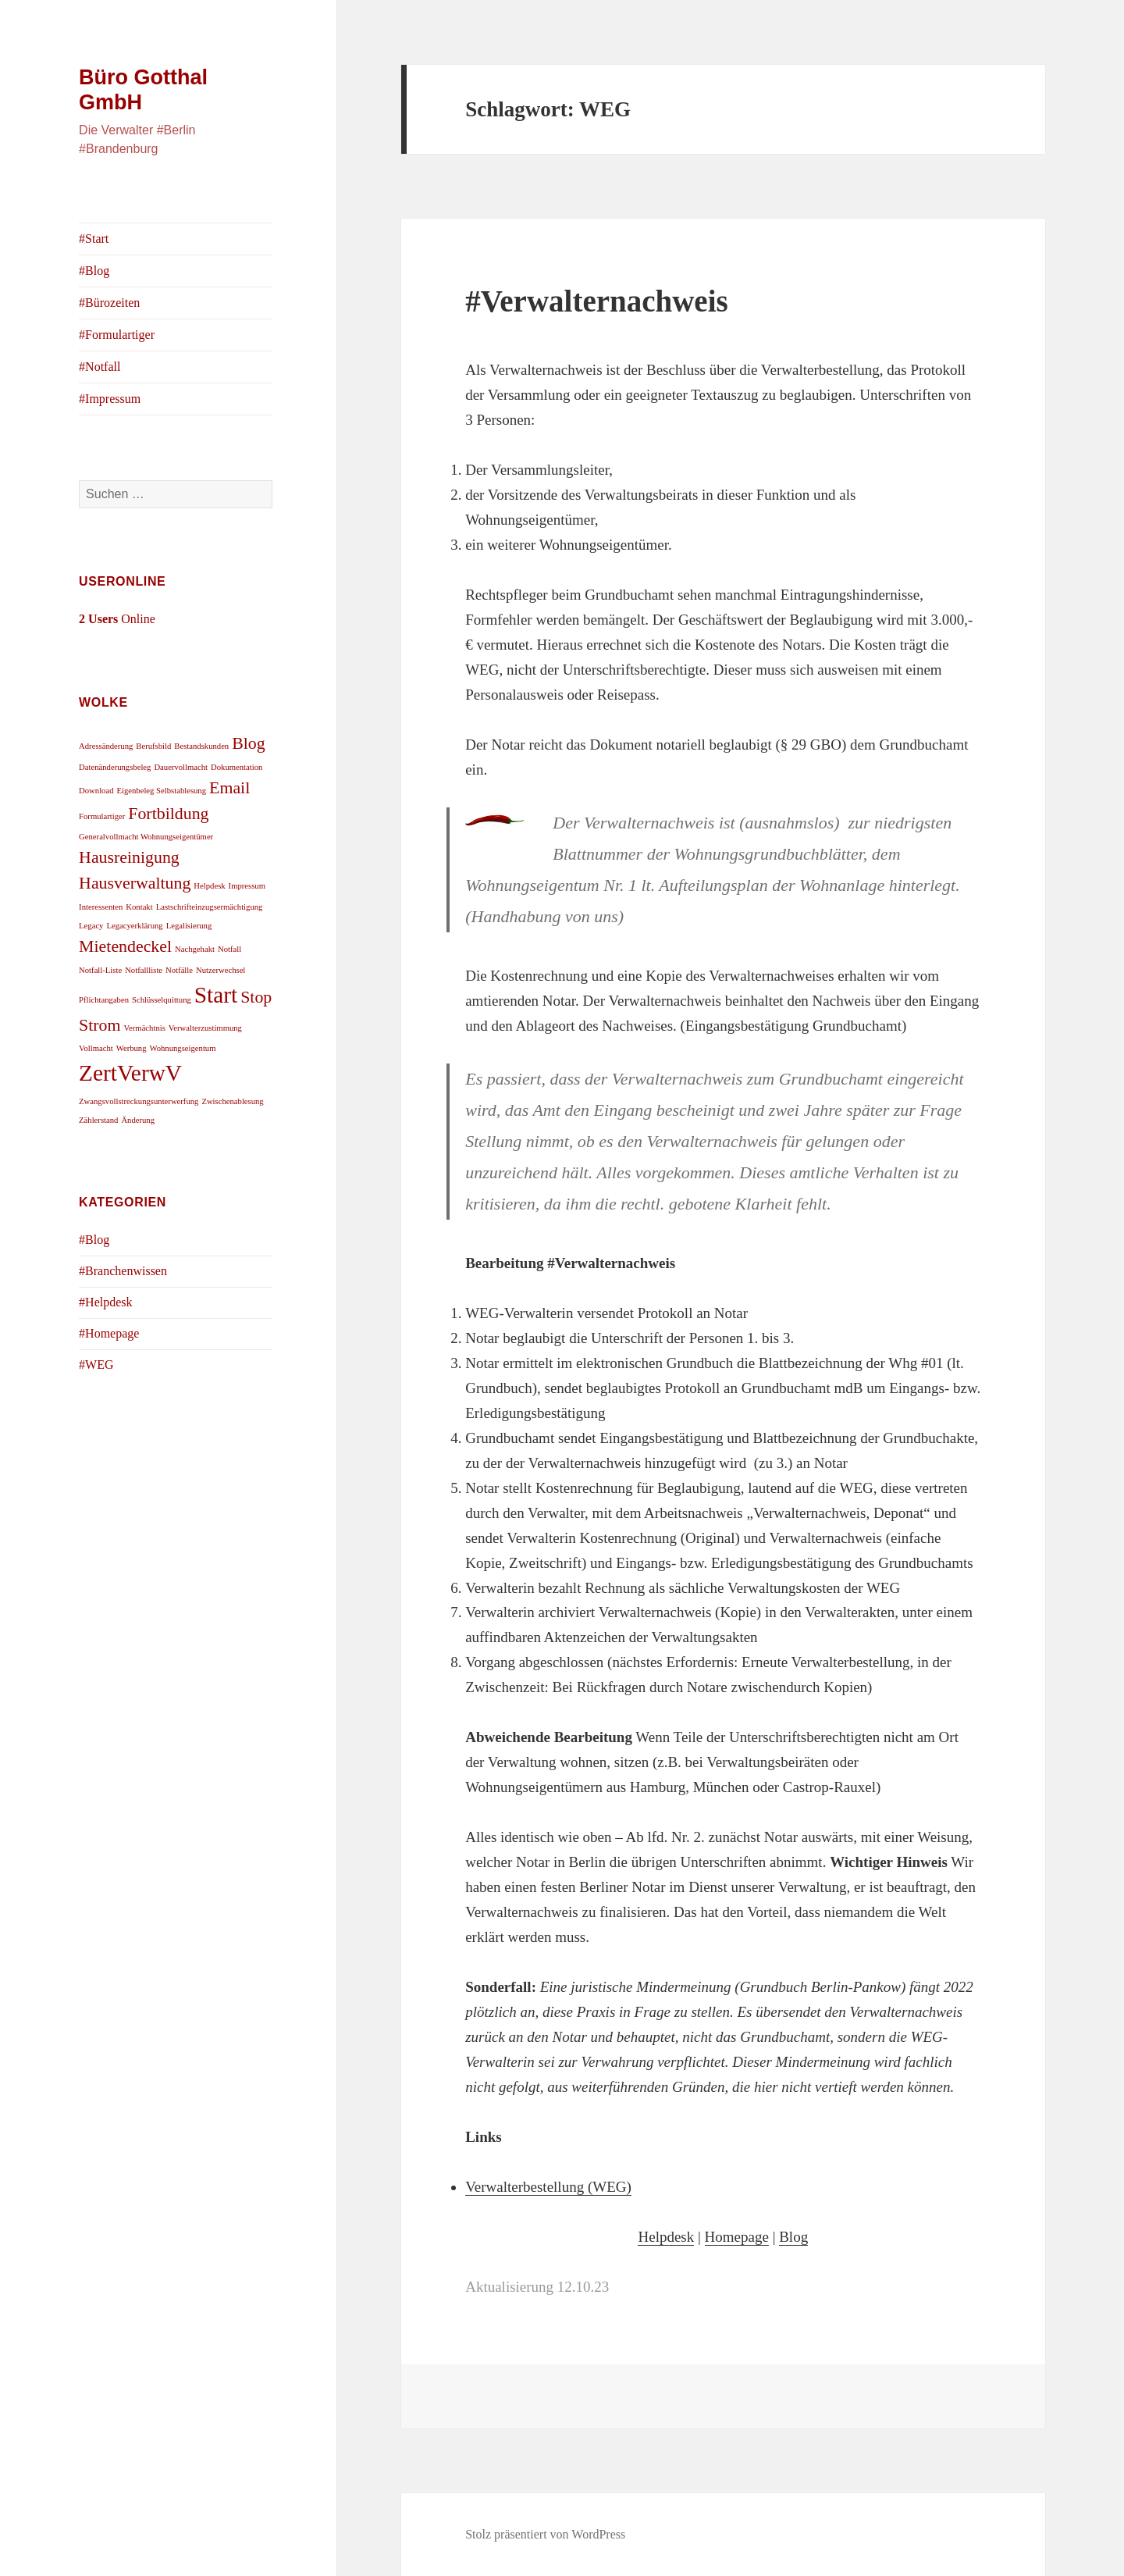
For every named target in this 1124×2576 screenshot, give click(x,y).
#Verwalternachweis (596, 301)
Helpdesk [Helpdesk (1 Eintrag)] (209, 886)
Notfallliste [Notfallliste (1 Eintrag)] (143, 970)
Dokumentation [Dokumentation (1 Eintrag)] (236, 767)
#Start (93, 238)
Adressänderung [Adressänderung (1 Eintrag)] (106, 746)
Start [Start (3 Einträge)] (215, 994)
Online (117, 618)
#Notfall (99, 366)
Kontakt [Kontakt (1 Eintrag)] (139, 907)
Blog (793, 2237)
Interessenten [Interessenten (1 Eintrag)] (101, 907)
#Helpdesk (105, 1302)
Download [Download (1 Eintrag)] (96, 790)
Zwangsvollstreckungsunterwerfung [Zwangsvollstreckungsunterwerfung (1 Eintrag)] (138, 1101)
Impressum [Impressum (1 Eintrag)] (247, 886)
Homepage (737, 2237)
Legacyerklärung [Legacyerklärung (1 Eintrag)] (134, 925)
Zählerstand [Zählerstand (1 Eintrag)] (98, 1120)
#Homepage (109, 1333)
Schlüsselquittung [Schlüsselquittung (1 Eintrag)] (161, 1000)
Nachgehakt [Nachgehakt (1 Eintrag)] (195, 949)
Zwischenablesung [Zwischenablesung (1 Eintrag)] (232, 1101)
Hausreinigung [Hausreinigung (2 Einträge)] (129, 857)
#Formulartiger (117, 334)
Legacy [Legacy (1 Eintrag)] (91, 925)
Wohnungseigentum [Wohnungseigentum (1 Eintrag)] (183, 1048)
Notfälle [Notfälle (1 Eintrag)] (179, 970)
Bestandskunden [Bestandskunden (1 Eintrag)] (201, 746)
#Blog (94, 270)
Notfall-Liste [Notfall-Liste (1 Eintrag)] (100, 970)
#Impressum (109, 398)
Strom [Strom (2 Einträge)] (99, 1025)
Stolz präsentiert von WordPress (545, 2534)
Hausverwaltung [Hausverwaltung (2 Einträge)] (134, 883)
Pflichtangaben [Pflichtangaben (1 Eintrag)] (104, 1000)
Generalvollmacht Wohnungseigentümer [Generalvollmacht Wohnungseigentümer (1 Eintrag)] (146, 836)
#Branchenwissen (123, 1270)
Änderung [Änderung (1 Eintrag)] (138, 1120)
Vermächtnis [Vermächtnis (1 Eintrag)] (144, 1028)
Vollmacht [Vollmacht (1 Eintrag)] (96, 1048)
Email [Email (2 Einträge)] (229, 788)
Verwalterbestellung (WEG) (548, 2187)
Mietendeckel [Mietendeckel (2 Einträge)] (125, 946)
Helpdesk (666, 2237)
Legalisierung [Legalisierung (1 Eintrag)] (189, 925)
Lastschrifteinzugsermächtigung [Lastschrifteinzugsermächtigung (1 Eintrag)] (209, 907)
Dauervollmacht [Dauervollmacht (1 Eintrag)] (181, 767)
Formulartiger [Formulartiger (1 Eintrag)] (102, 816)
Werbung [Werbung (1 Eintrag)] (131, 1048)
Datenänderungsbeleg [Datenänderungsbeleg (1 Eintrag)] (115, 767)
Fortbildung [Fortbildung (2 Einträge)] (168, 813)
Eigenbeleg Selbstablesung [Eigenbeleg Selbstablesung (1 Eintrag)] (162, 790)
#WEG (96, 1364)
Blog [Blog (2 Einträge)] (248, 743)
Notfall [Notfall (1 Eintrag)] (229, 949)
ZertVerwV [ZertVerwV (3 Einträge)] (130, 1072)
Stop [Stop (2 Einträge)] (256, 997)
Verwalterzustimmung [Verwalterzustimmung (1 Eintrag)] (205, 1028)
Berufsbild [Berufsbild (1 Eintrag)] (153, 746)
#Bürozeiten (109, 302)
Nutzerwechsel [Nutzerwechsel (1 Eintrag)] (220, 970)
